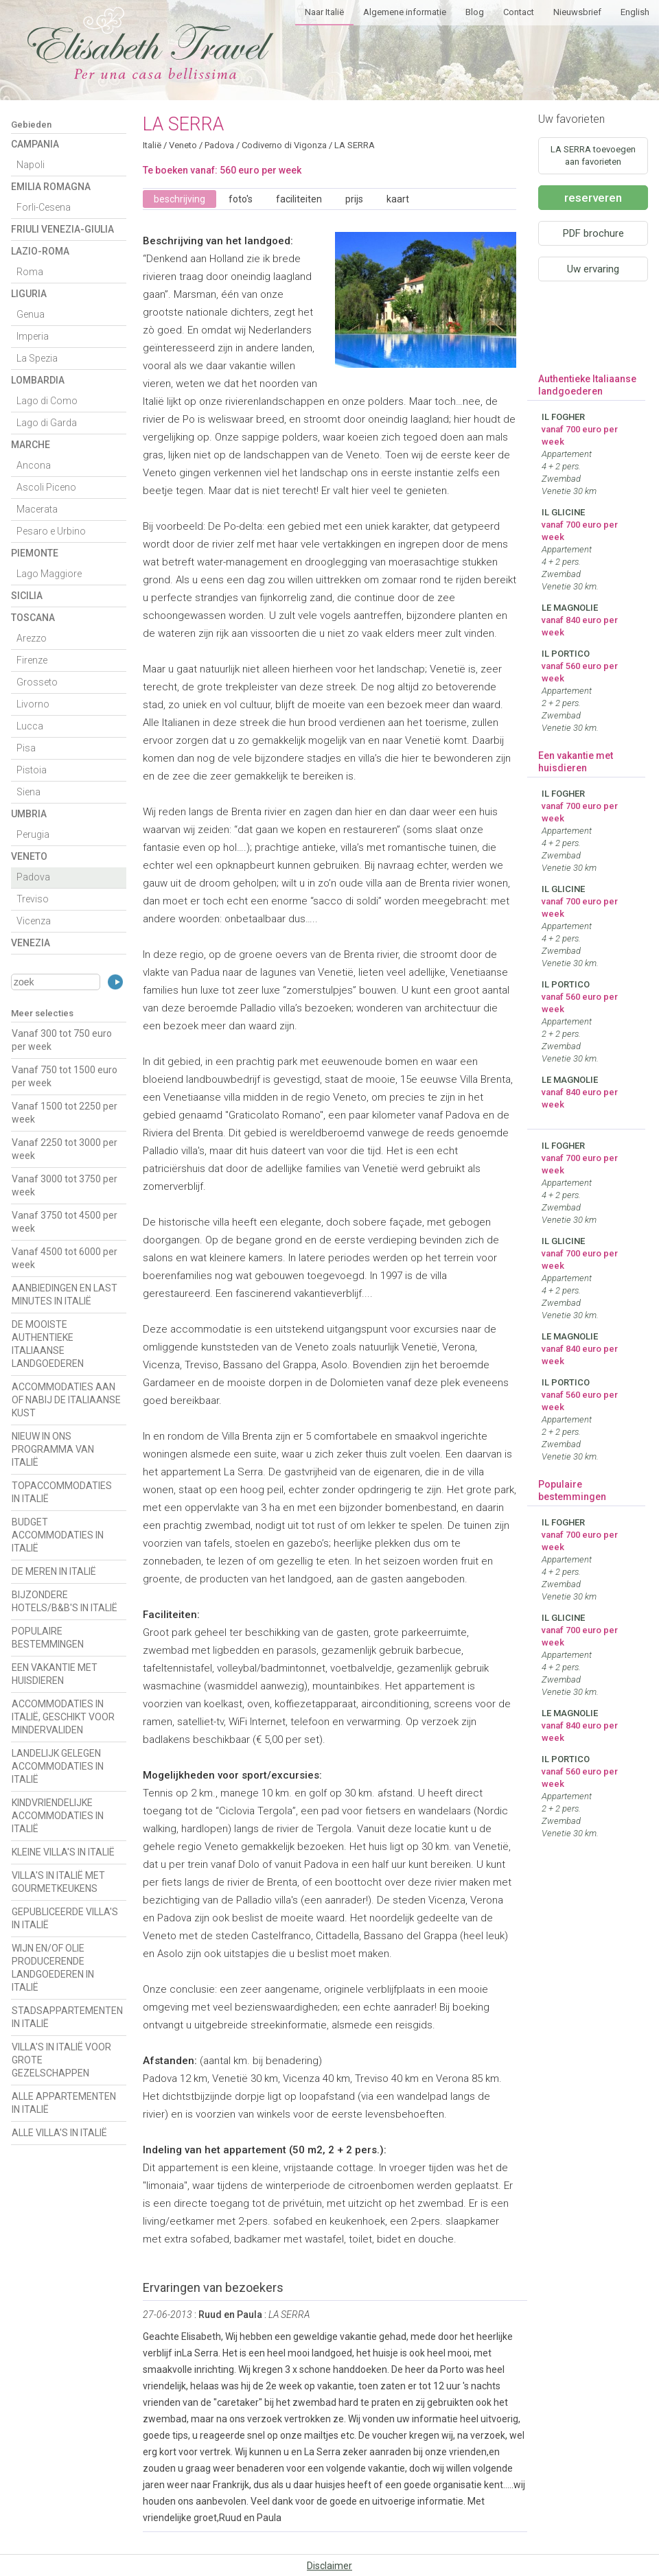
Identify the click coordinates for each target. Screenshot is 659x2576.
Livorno (32, 704)
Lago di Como (47, 400)
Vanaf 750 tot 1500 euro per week (64, 1076)
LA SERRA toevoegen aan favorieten (593, 155)
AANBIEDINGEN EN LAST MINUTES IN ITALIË (64, 1295)
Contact (518, 12)
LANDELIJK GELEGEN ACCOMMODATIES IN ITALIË (58, 1766)
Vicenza (33, 920)
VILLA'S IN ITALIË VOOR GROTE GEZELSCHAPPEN (61, 2060)
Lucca (29, 726)
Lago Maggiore (49, 573)
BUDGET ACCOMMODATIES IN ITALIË (58, 1535)
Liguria (29, 293)
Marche (30, 444)
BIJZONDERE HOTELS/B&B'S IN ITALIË (64, 1601)
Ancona (33, 465)
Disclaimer (329, 2565)
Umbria (29, 813)
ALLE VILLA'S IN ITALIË (59, 2132)
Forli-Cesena (43, 207)
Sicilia (27, 595)
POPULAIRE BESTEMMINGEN (48, 1638)
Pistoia (31, 769)
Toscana (33, 617)
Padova (33, 876)
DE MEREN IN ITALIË (54, 1571)
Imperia (32, 336)
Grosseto (37, 682)
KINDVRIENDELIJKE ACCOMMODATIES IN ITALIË (58, 1815)
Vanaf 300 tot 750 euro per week (62, 1040)
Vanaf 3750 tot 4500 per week (64, 1222)
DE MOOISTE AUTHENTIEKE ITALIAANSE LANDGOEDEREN (48, 1344)
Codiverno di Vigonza (284, 145)
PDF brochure (593, 233)
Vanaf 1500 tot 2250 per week (64, 1113)
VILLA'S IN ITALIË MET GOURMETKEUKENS (58, 1882)
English (635, 12)
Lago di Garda (46, 422)
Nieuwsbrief (577, 12)
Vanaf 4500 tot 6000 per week (64, 1258)
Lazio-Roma (40, 251)
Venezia (30, 942)
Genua (30, 314)
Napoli (30, 164)
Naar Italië (324, 12)
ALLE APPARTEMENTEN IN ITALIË (64, 2103)
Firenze (31, 660)
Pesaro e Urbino (51, 531)
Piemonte (34, 553)
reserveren (593, 197)
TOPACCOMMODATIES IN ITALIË (62, 1492)
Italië (152, 145)
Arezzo (31, 638)
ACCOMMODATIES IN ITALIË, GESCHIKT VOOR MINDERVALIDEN (63, 1716)
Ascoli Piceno (46, 487)
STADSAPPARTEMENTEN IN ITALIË (67, 2017)
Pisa (26, 747)
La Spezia (37, 358)
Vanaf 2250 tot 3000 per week (64, 1149)
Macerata (37, 509)
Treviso (32, 898)
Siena (28, 791)
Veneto (29, 856)
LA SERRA (354, 145)
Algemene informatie (404, 12)
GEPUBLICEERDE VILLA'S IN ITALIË (65, 1918)
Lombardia (38, 380)
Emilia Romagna (51, 186)
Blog (474, 12)
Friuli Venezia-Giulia (62, 229)
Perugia (32, 834)
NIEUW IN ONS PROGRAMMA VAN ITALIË (53, 1449)
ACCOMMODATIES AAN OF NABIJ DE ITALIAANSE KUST (66, 1399)
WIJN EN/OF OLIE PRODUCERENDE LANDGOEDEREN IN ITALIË (53, 1968)
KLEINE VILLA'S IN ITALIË (63, 1852)
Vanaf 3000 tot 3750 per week (64, 1185)
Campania (35, 144)
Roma (29, 271)
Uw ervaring (593, 269)
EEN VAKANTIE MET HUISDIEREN (54, 1674)
